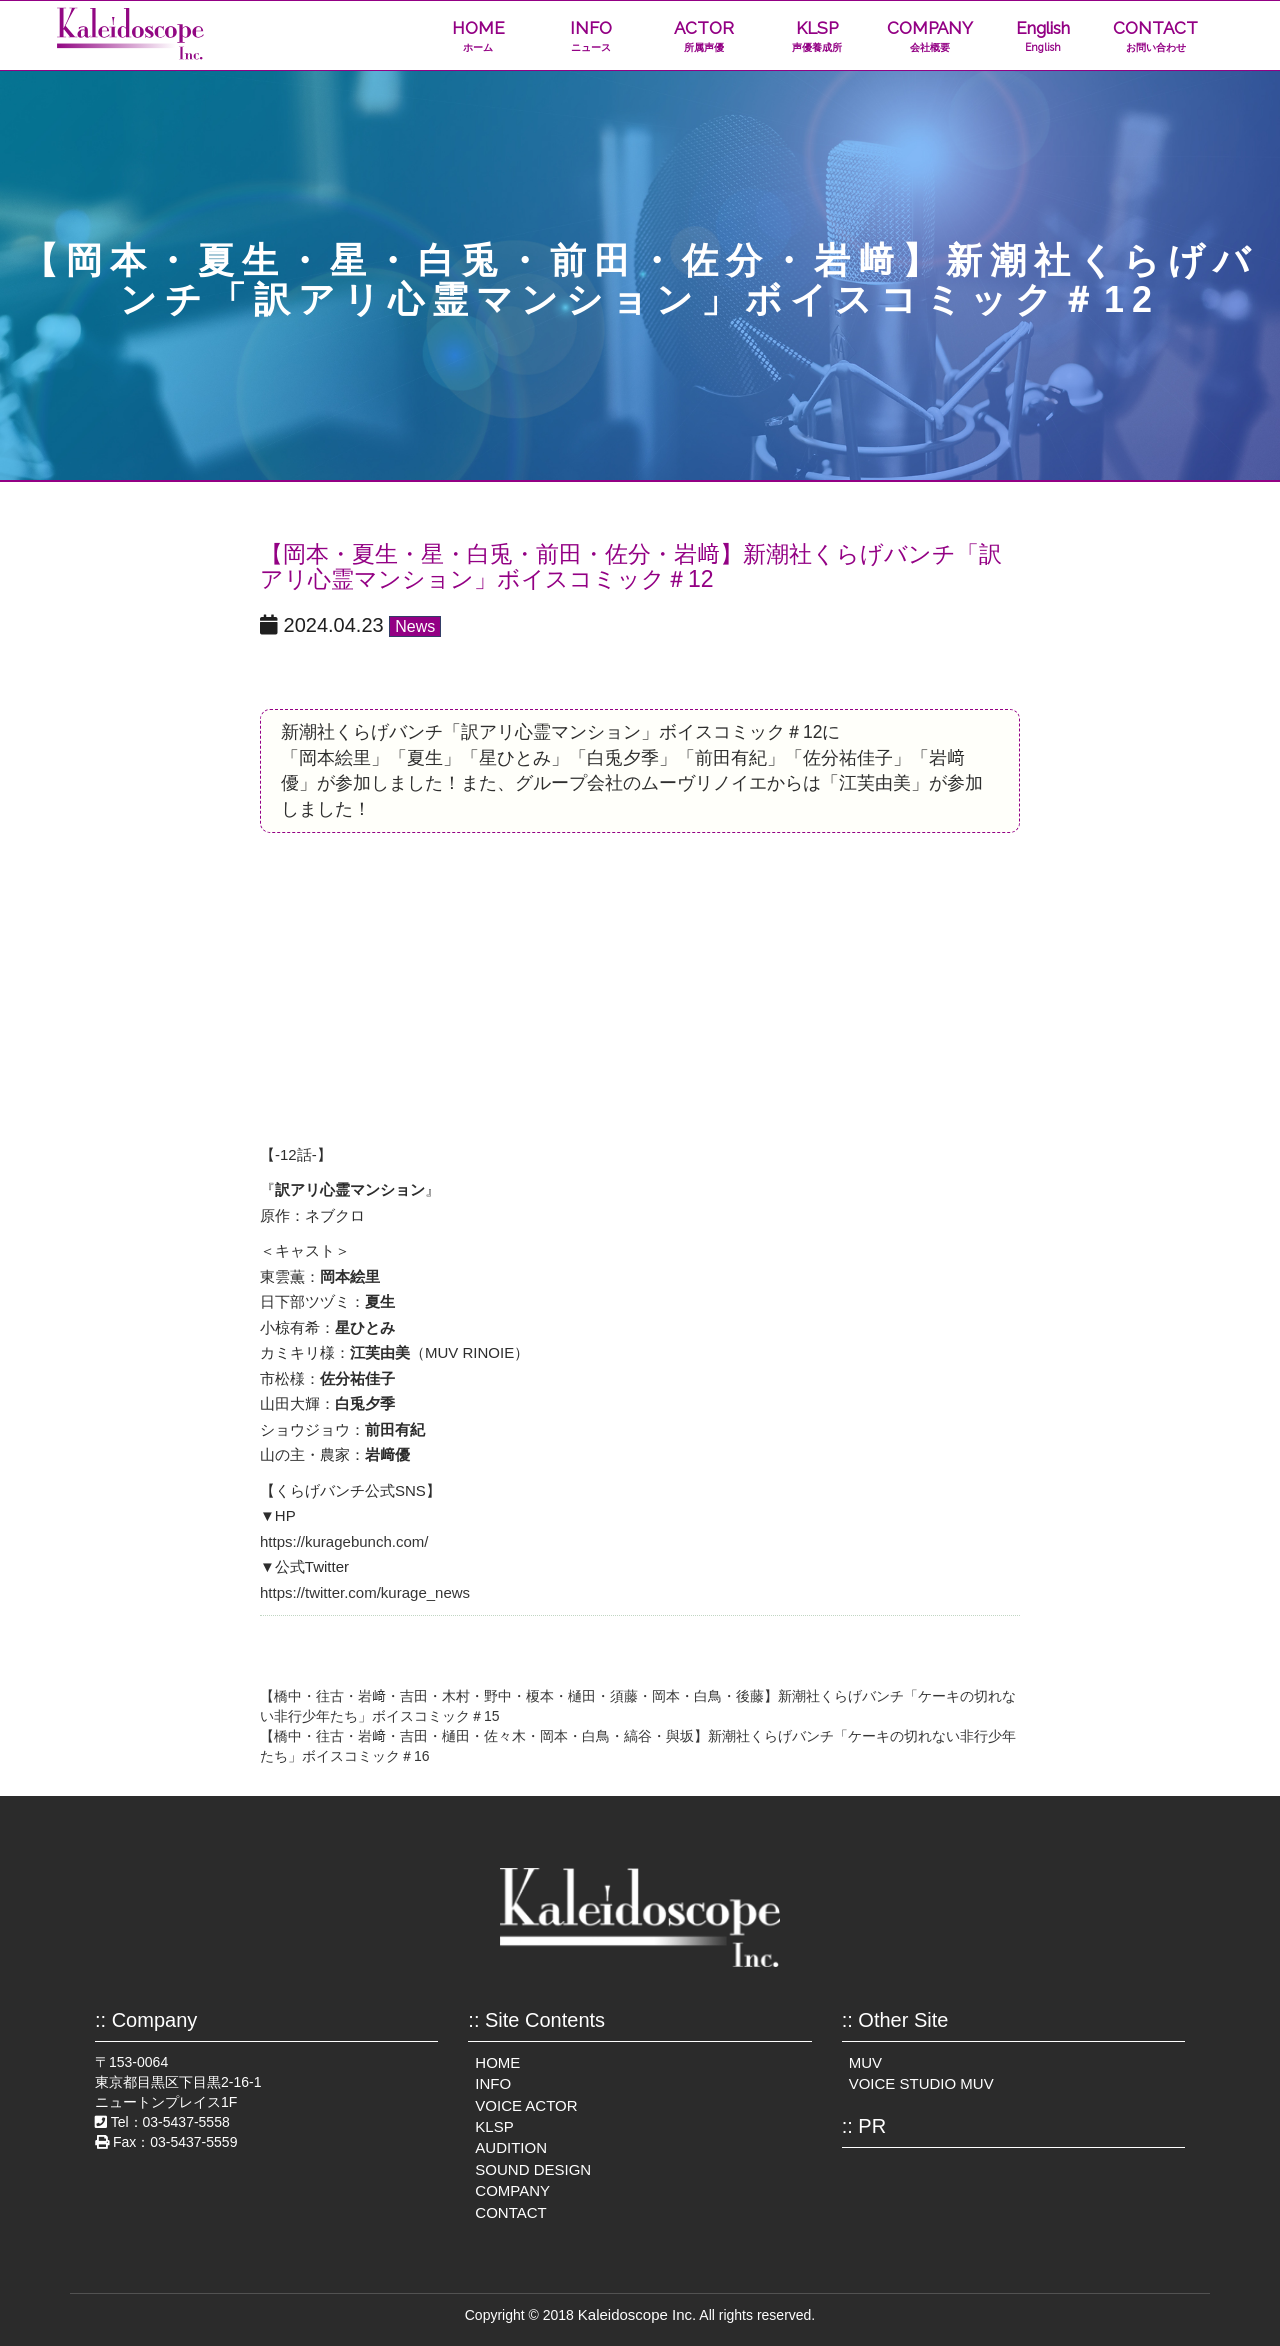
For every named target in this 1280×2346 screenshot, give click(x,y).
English (1042, 36)
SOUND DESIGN (533, 2169)
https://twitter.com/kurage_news (365, 1592)
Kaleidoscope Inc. (637, 2314)
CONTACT (1155, 36)
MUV (865, 2062)
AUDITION (511, 2147)
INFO (591, 36)
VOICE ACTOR (526, 2105)
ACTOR (703, 36)
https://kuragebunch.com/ (344, 1541)
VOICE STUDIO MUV (921, 2083)
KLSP (816, 36)
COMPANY (929, 36)
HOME (478, 36)
